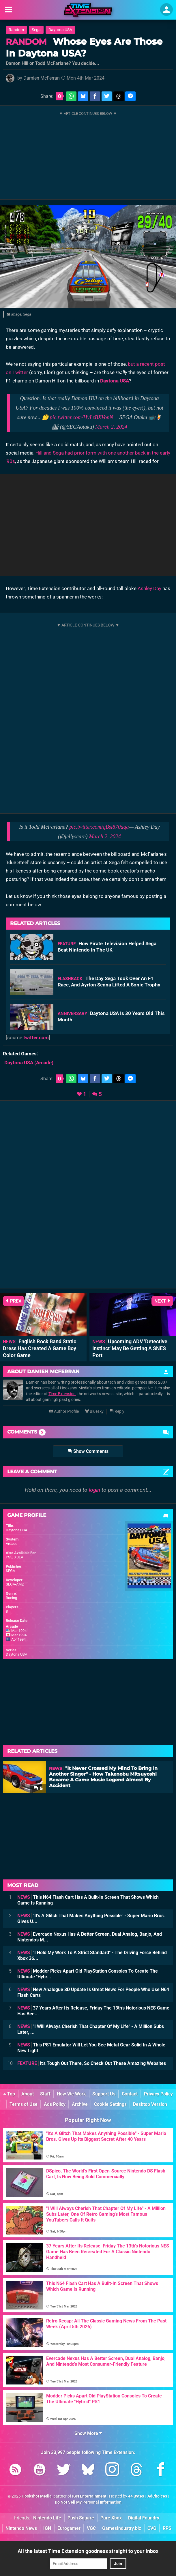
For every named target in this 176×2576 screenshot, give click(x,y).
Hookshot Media (37, 2496)
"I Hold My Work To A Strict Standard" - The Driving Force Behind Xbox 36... (92, 1955)
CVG (151, 2528)
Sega (36, 29)
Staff (45, 2094)
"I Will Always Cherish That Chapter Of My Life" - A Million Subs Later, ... (90, 2029)
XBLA (18, 1557)
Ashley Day (149, 588)
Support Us (103, 2094)
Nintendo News (21, 2528)
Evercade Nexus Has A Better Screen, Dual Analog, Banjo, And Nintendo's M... (89, 1937)
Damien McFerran (41, 78)
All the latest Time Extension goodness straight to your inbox (88, 2551)
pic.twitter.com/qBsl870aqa (99, 827)
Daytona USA (60, 29)
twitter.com (36, 1037)
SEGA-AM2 (15, 1584)
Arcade (11, 1543)
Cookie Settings (110, 2104)
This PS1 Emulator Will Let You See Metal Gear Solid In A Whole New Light (91, 2047)
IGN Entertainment (89, 2496)
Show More (88, 2433)
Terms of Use (24, 2104)
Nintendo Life (47, 2518)
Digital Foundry (143, 2518)
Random (16, 29)
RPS (167, 2528)
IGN (47, 2528)
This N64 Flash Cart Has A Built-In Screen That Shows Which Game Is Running (88, 1900)
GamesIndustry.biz (121, 2528)
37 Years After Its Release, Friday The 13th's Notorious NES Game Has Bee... (93, 2010)
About (27, 2094)
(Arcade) (28, 1062)
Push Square (81, 2518)
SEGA (10, 1571)
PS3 (9, 1557)
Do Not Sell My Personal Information (88, 2502)
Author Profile (64, 1411)
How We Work (71, 2094)
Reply (117, 1411)
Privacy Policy (158, 2094)
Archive (80, 2104)
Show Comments (88, 1451)
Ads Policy (54, 2104)
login (94, 1490)
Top (9, 2094)
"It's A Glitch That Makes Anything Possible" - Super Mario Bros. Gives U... (91, 1918)
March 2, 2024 (111, 427)
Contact (130, 2094)
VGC (91, 2528)
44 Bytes (136, 2496)
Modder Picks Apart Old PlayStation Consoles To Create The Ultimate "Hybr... (87, 1974)
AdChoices (157, 2496)
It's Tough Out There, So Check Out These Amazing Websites (91, 2063)
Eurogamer (68, 2528)
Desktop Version (150, 2104)
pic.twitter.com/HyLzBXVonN (81, 417)
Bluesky (94, 1411)
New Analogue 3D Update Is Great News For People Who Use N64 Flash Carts (93, 1992)
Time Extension (62, 1393)
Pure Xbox (111, 2518)
